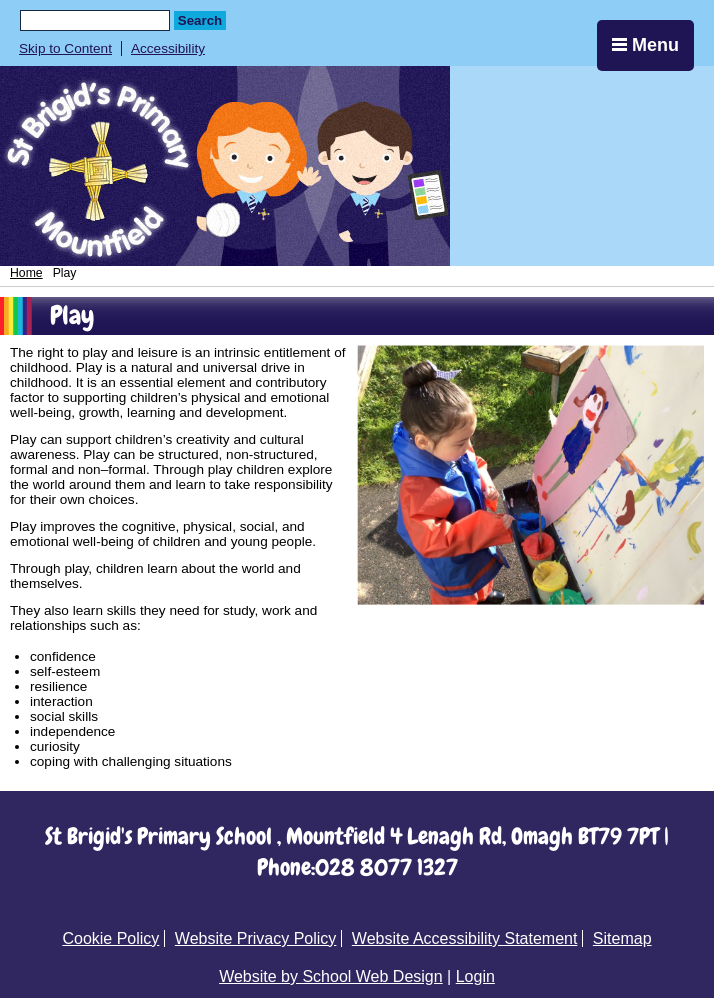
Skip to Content (65, 48)
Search (200, 20)
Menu (645, 45)
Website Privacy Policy (256, 938)
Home (26, 273)
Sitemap (622, 938)
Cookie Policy (110, 938)
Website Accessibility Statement (465, 938)
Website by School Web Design (331, 976)
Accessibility (168, 48)
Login (475, 976)
